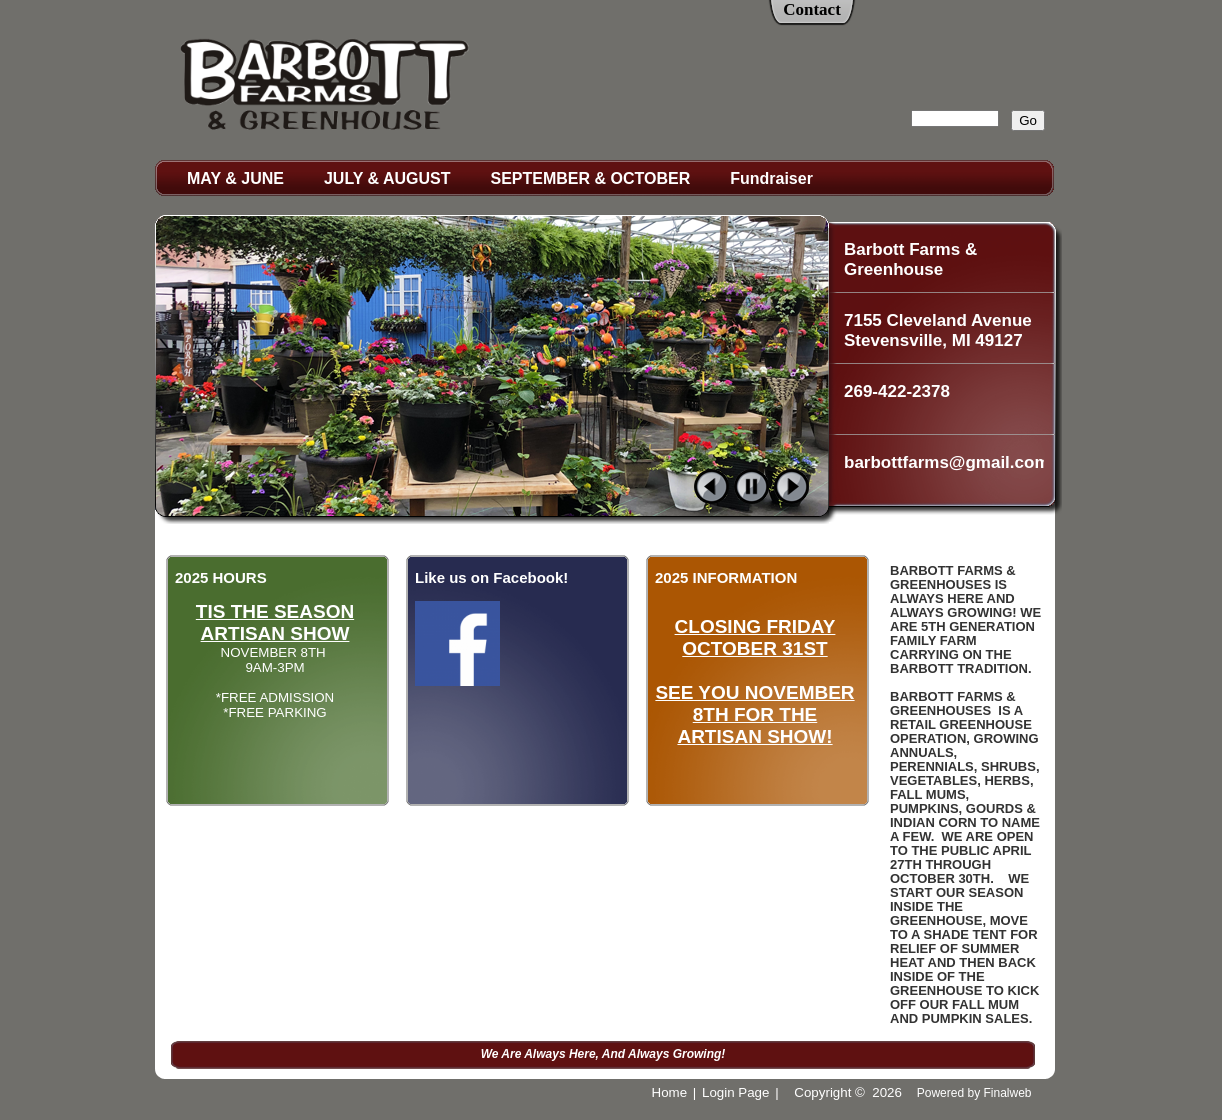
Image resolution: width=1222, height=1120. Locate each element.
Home (670, 1092)
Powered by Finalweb (974, 1093)
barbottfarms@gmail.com (944, 462)
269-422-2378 (897, 391)
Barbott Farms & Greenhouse (910, 259)
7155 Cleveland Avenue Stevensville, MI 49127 (938, 330)
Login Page (735, 1092)
